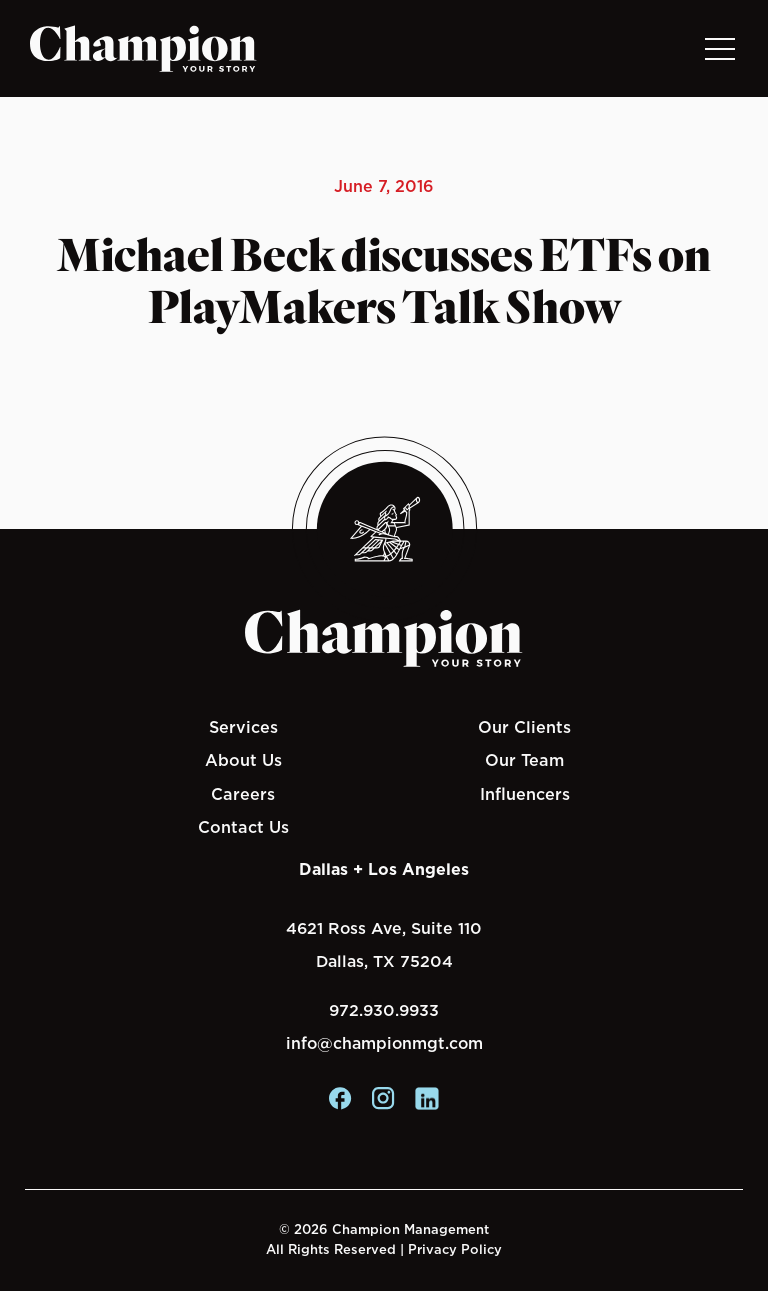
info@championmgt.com (384, 1043)
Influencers (525, 794)
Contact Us (243, 827)
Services (243, 727)
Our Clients (524, 727)
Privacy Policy (455, 1249)
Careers (243, 794)
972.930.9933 (384, 1010)
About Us (243, 760)
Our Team (524, 760)
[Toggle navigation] (719, 48)
